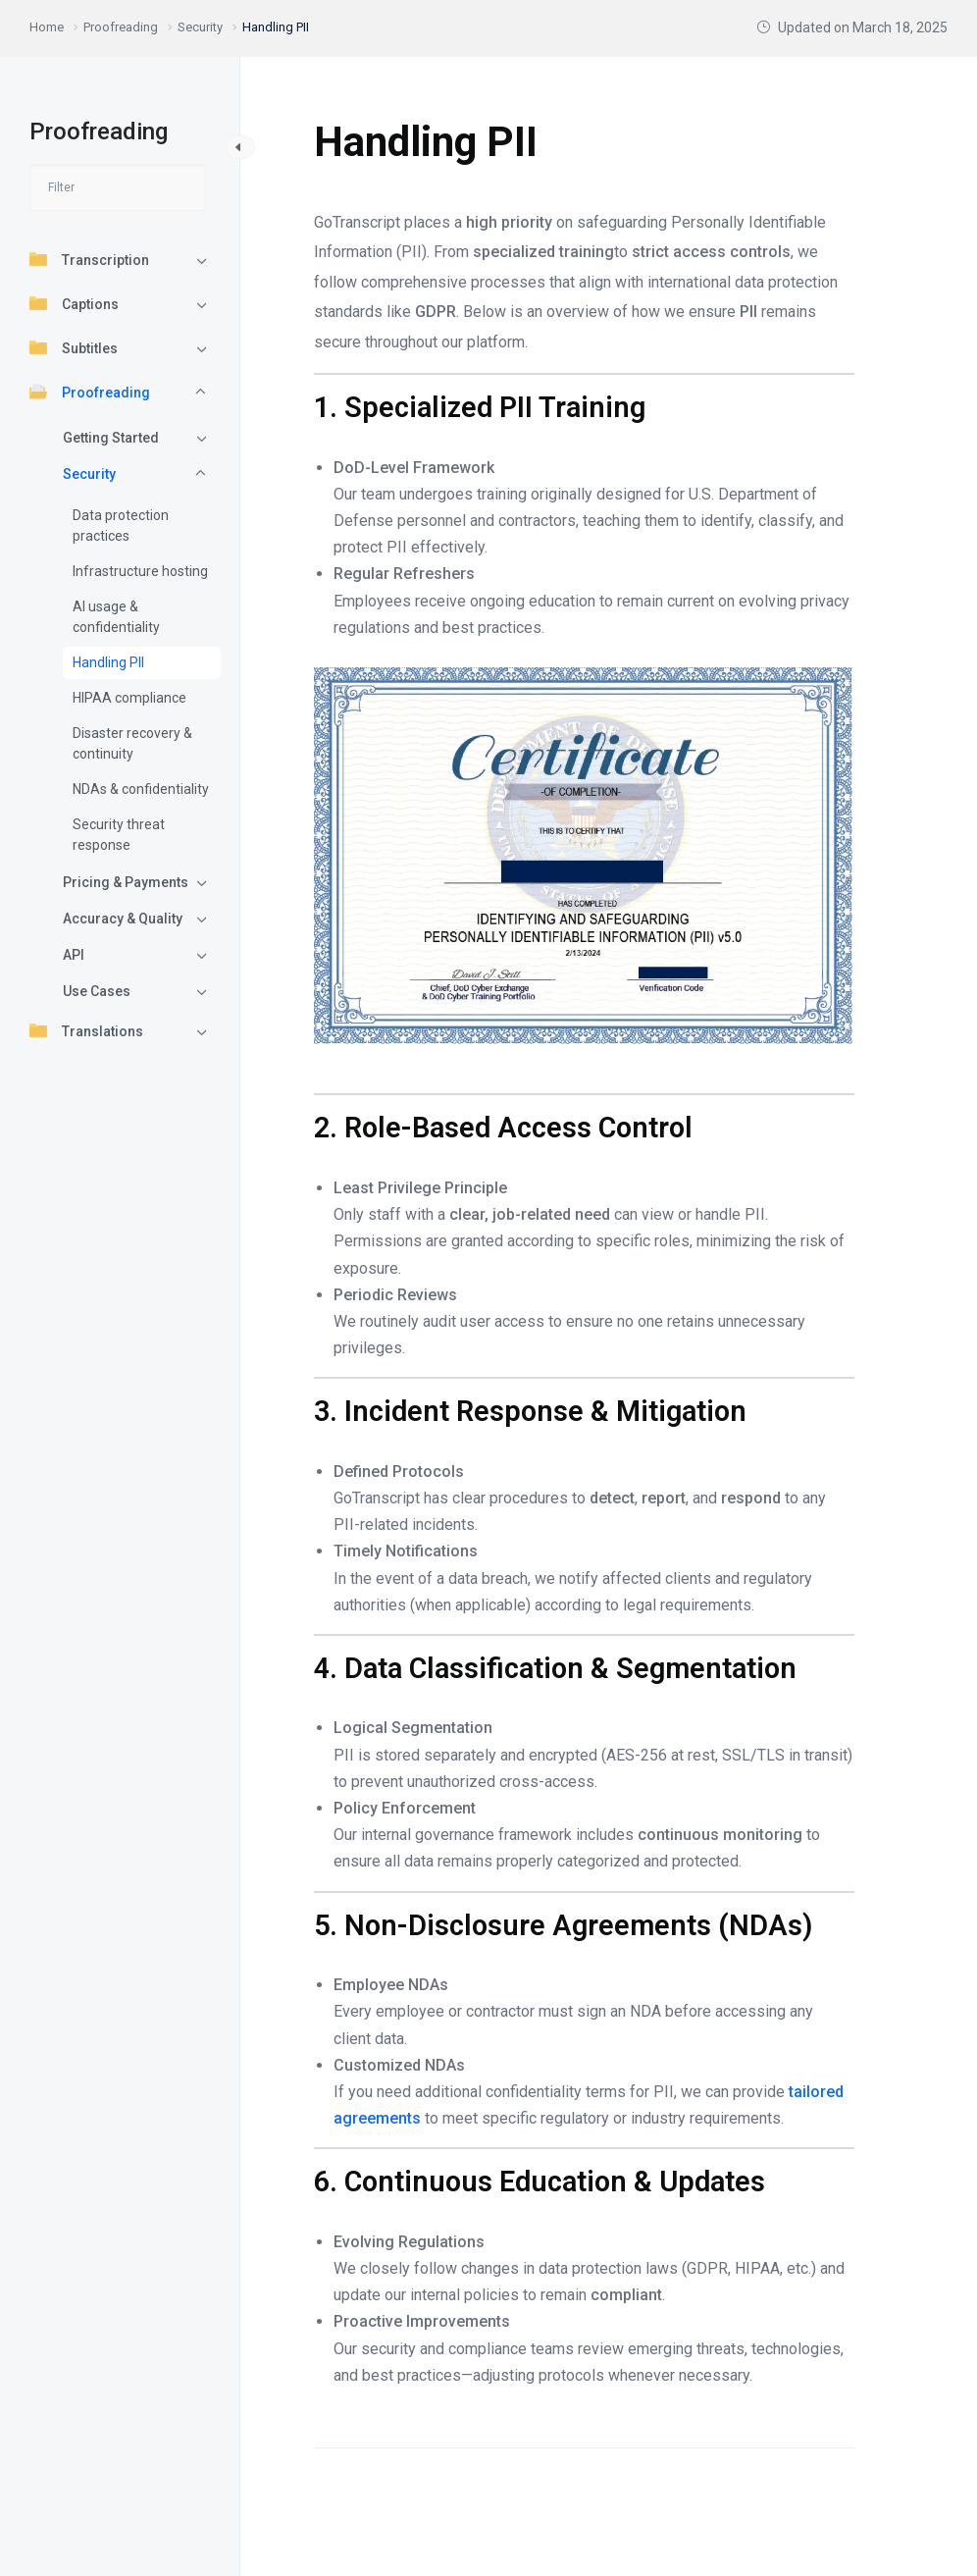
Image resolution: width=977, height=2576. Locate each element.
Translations (86, 1030)
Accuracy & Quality (122, 918)
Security (89, 474)
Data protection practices (121, 525)
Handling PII (108, 662)
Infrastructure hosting (140, 571)
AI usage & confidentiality (116, 617)
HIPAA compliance (129, 698)
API (73, 955)
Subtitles (73, 347)
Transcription (89, 259)
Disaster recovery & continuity (132, 743)
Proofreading (89, 391)
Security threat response (119, 834)
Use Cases (96, 991)
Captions (74, 303)
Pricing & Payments (125, 882)
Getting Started (111, 438)
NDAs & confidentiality (141, 789)
